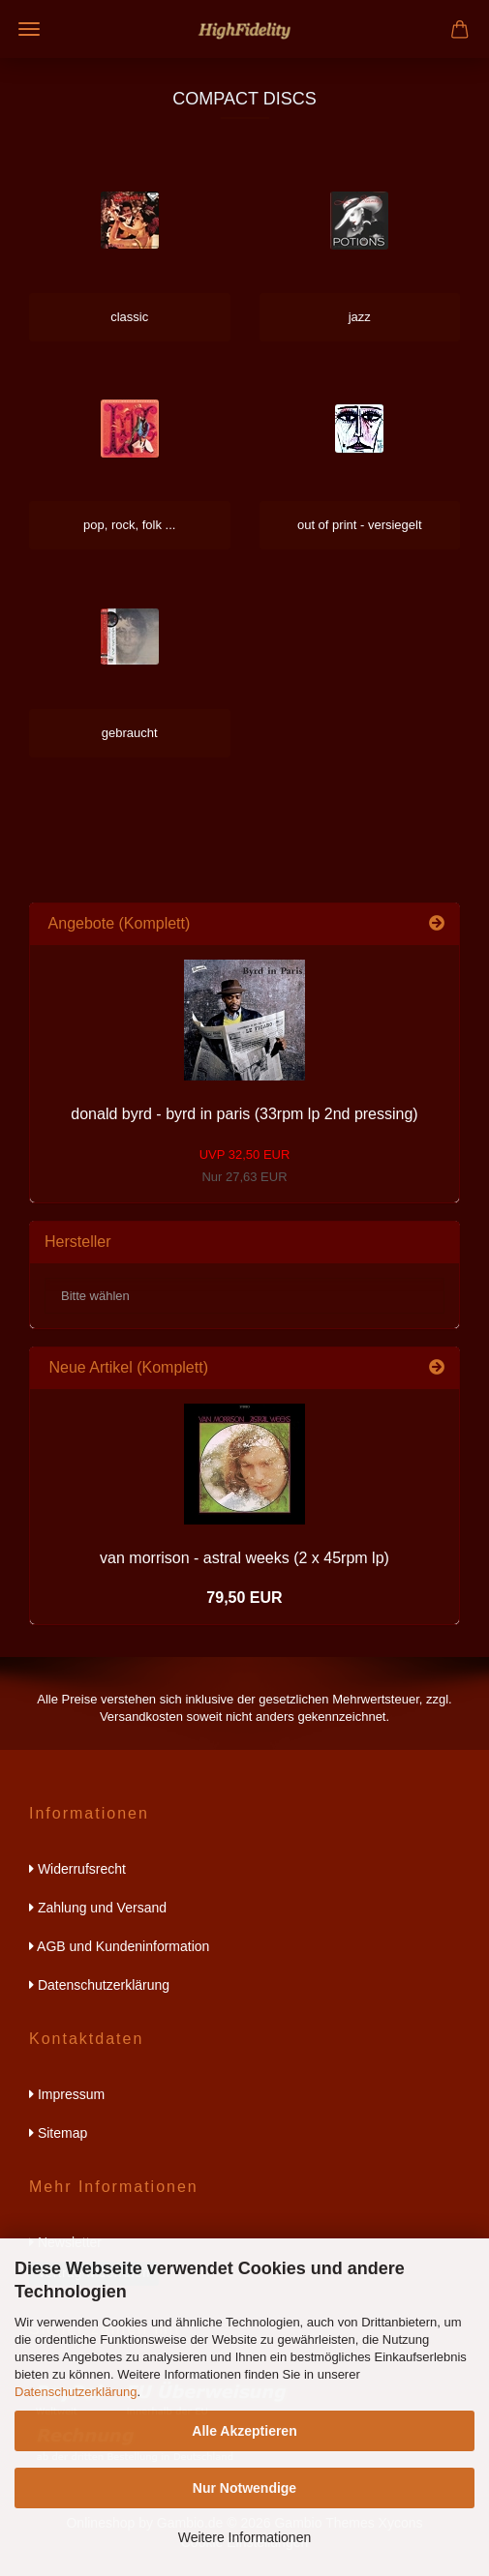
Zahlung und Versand (98, 1907)
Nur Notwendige (244, 2488)
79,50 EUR (244, 1597)
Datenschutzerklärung (76, 2391)
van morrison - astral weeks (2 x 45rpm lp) (244, 1558)
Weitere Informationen (244, 2537)
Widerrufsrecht (77, 1869)
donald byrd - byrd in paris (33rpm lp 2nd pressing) (244, 1114)
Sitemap (58, 2133)
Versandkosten (141, 1716)
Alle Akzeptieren (244, 2431)
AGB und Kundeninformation (119, 1946)
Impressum (67, 2094)
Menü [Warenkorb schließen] (29, 29)
